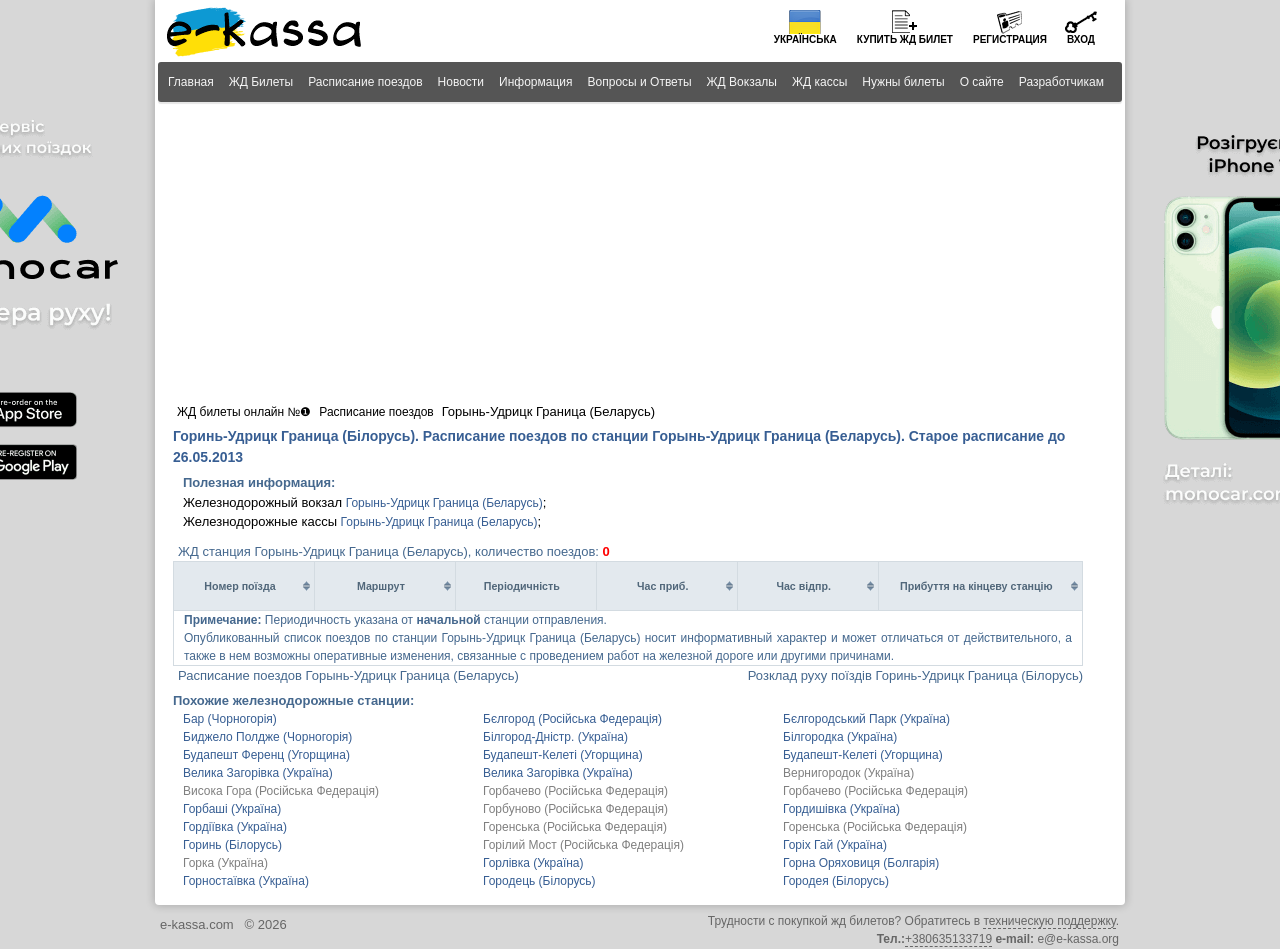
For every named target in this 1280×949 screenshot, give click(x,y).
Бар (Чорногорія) (230, 719)
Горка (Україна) (225, 863)
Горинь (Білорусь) (232, 845)
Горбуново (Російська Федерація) (575, 809)
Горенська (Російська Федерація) (575, 827)
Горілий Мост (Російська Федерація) (583, 845)
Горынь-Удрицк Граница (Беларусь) (444, 503)
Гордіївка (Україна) (235, 827)
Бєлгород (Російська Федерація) (572, 719)
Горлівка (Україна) (533, 863)
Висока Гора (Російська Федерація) (281, 791)
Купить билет (905, 39)
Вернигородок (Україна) (848, 773)
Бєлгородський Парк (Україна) (866, 719)
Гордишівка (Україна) (841, 809)
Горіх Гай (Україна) (835, 845)
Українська (805, 39)
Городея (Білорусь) (836, 881)
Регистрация (1010, 39)
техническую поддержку (1049, 921)
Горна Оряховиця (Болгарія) (861, 863)
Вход (1081, 39)
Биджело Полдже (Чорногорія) (267, 737)
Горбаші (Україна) (232, 809)
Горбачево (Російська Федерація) (575, 791)
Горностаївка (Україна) (246, 881)
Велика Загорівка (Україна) (258, 773)
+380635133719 (948, 939)
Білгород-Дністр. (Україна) (555, 737)
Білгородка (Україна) (840, 737)
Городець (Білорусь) (539, 881)
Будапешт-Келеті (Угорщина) (563, 755)
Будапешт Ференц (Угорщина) (266, 755)
